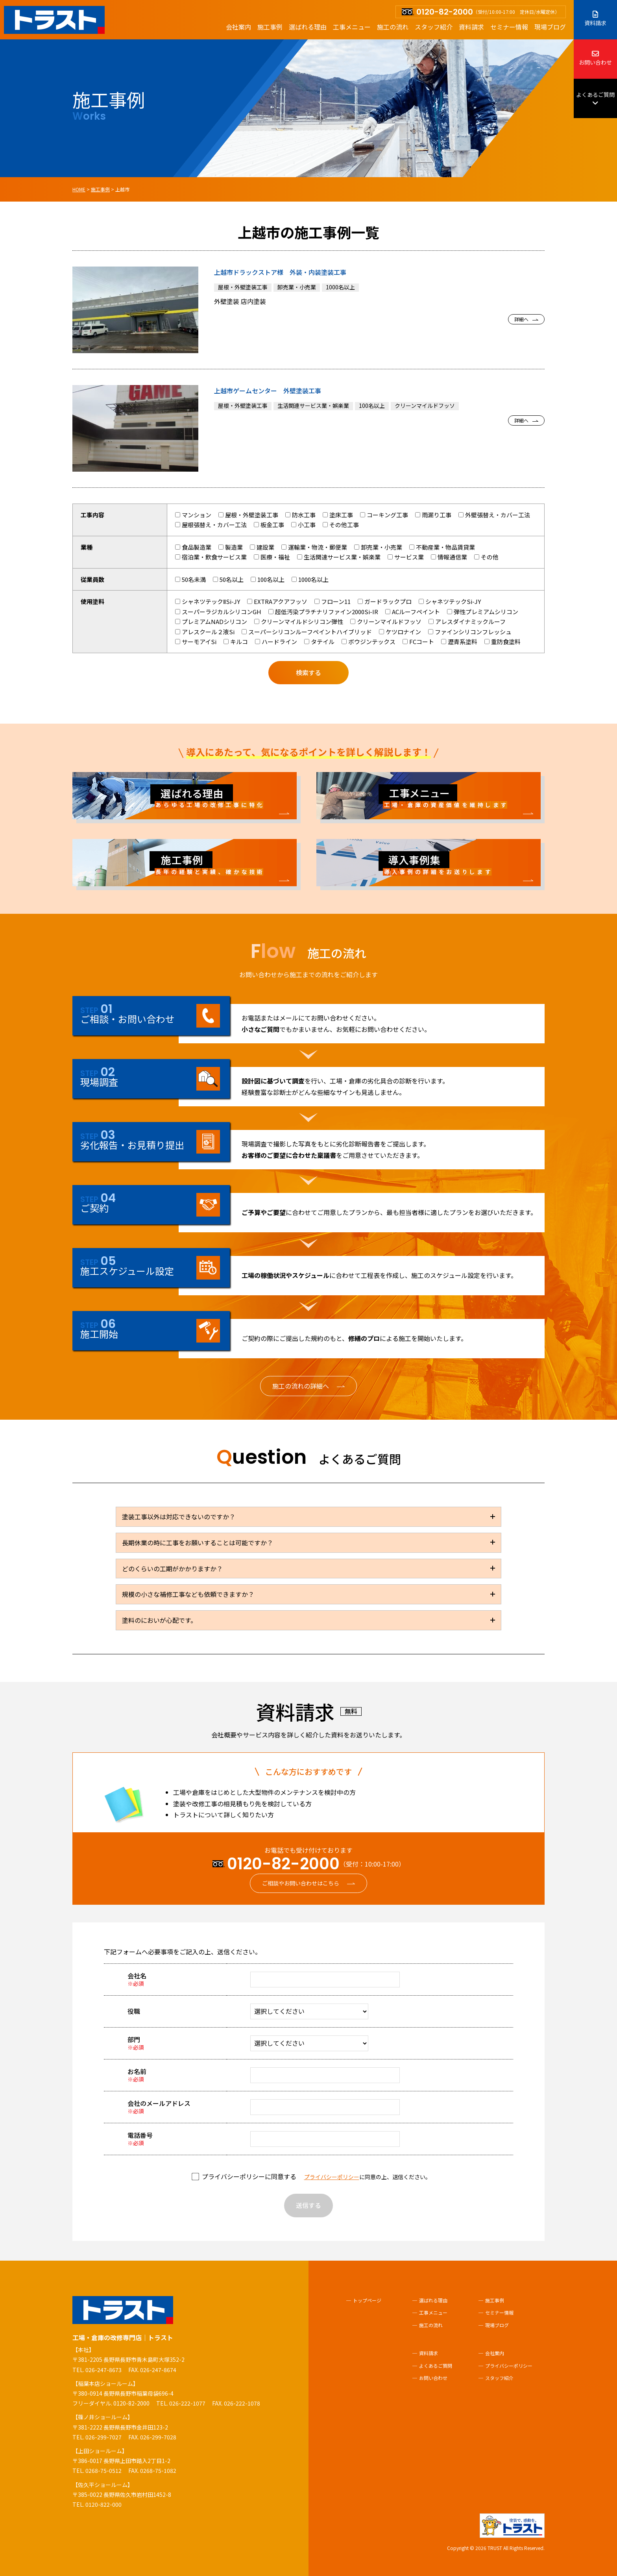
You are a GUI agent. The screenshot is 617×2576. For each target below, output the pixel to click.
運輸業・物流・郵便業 (314, 547)
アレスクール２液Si (205, 632)
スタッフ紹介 (434, 26)
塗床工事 (338, 515)
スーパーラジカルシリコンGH (218, 611)
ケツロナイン (400, 632)
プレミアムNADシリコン (211, 621)
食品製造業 (193, 547)
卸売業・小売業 (378, 547)
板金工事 (269, 524)
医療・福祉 (272, 557)
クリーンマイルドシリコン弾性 (298, 621)
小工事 (303, 524)
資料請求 (471, 26)
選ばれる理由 (308, 26)
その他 (486, 557)
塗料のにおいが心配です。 (159, 1620)
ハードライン (276, 641)
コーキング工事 (384, 515)
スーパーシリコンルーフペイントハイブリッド (307, 632)
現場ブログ (550, 26)
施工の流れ (392, 26)
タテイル (319, 641)
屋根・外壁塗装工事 (248, 515)
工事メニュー (352, 26)
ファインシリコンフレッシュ (470, 632)
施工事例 (270, 26)
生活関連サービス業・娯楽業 (339, 557)
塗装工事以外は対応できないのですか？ (178, 1516)
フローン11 (332, 601)
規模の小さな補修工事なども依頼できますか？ (188, 1594)
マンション (193, 515)
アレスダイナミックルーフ (467, 621)
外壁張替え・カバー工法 (494, 515)
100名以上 (267, 579)
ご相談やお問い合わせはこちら (300, 1883)
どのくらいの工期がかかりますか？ (172, 1568)
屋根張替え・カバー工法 (211, 524)
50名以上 (228, 579)
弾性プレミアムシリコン (482, 611)
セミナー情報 (509, 26)
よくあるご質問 (595, 99)
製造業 (230, 547)
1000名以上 (310, 579)
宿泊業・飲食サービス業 (211, 557)
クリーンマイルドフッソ (385, 621)
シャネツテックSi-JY (450, 601)
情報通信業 (449, 557)
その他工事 (341, 524)
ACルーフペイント (412, 611)
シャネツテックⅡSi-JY (207, 601)
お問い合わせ (595, 58)
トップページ (367, 2300)
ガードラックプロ (385, 601)
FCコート (418, 641)
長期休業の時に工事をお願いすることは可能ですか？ (197, 1542)
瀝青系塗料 (459, 641)
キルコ (236, 641)
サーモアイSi (195, 641)
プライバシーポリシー (331, 2177)
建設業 (262, 547)
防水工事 (300, 515)
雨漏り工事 (433, 515)
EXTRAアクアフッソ (277, 601)
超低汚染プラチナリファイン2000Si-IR (323, 611)
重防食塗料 (502, 641)
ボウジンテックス (368, 641)
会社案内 (238, 26)
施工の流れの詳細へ (300, 1386)
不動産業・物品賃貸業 (442, 547)
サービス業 (406, 557)
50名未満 (190, 579)
